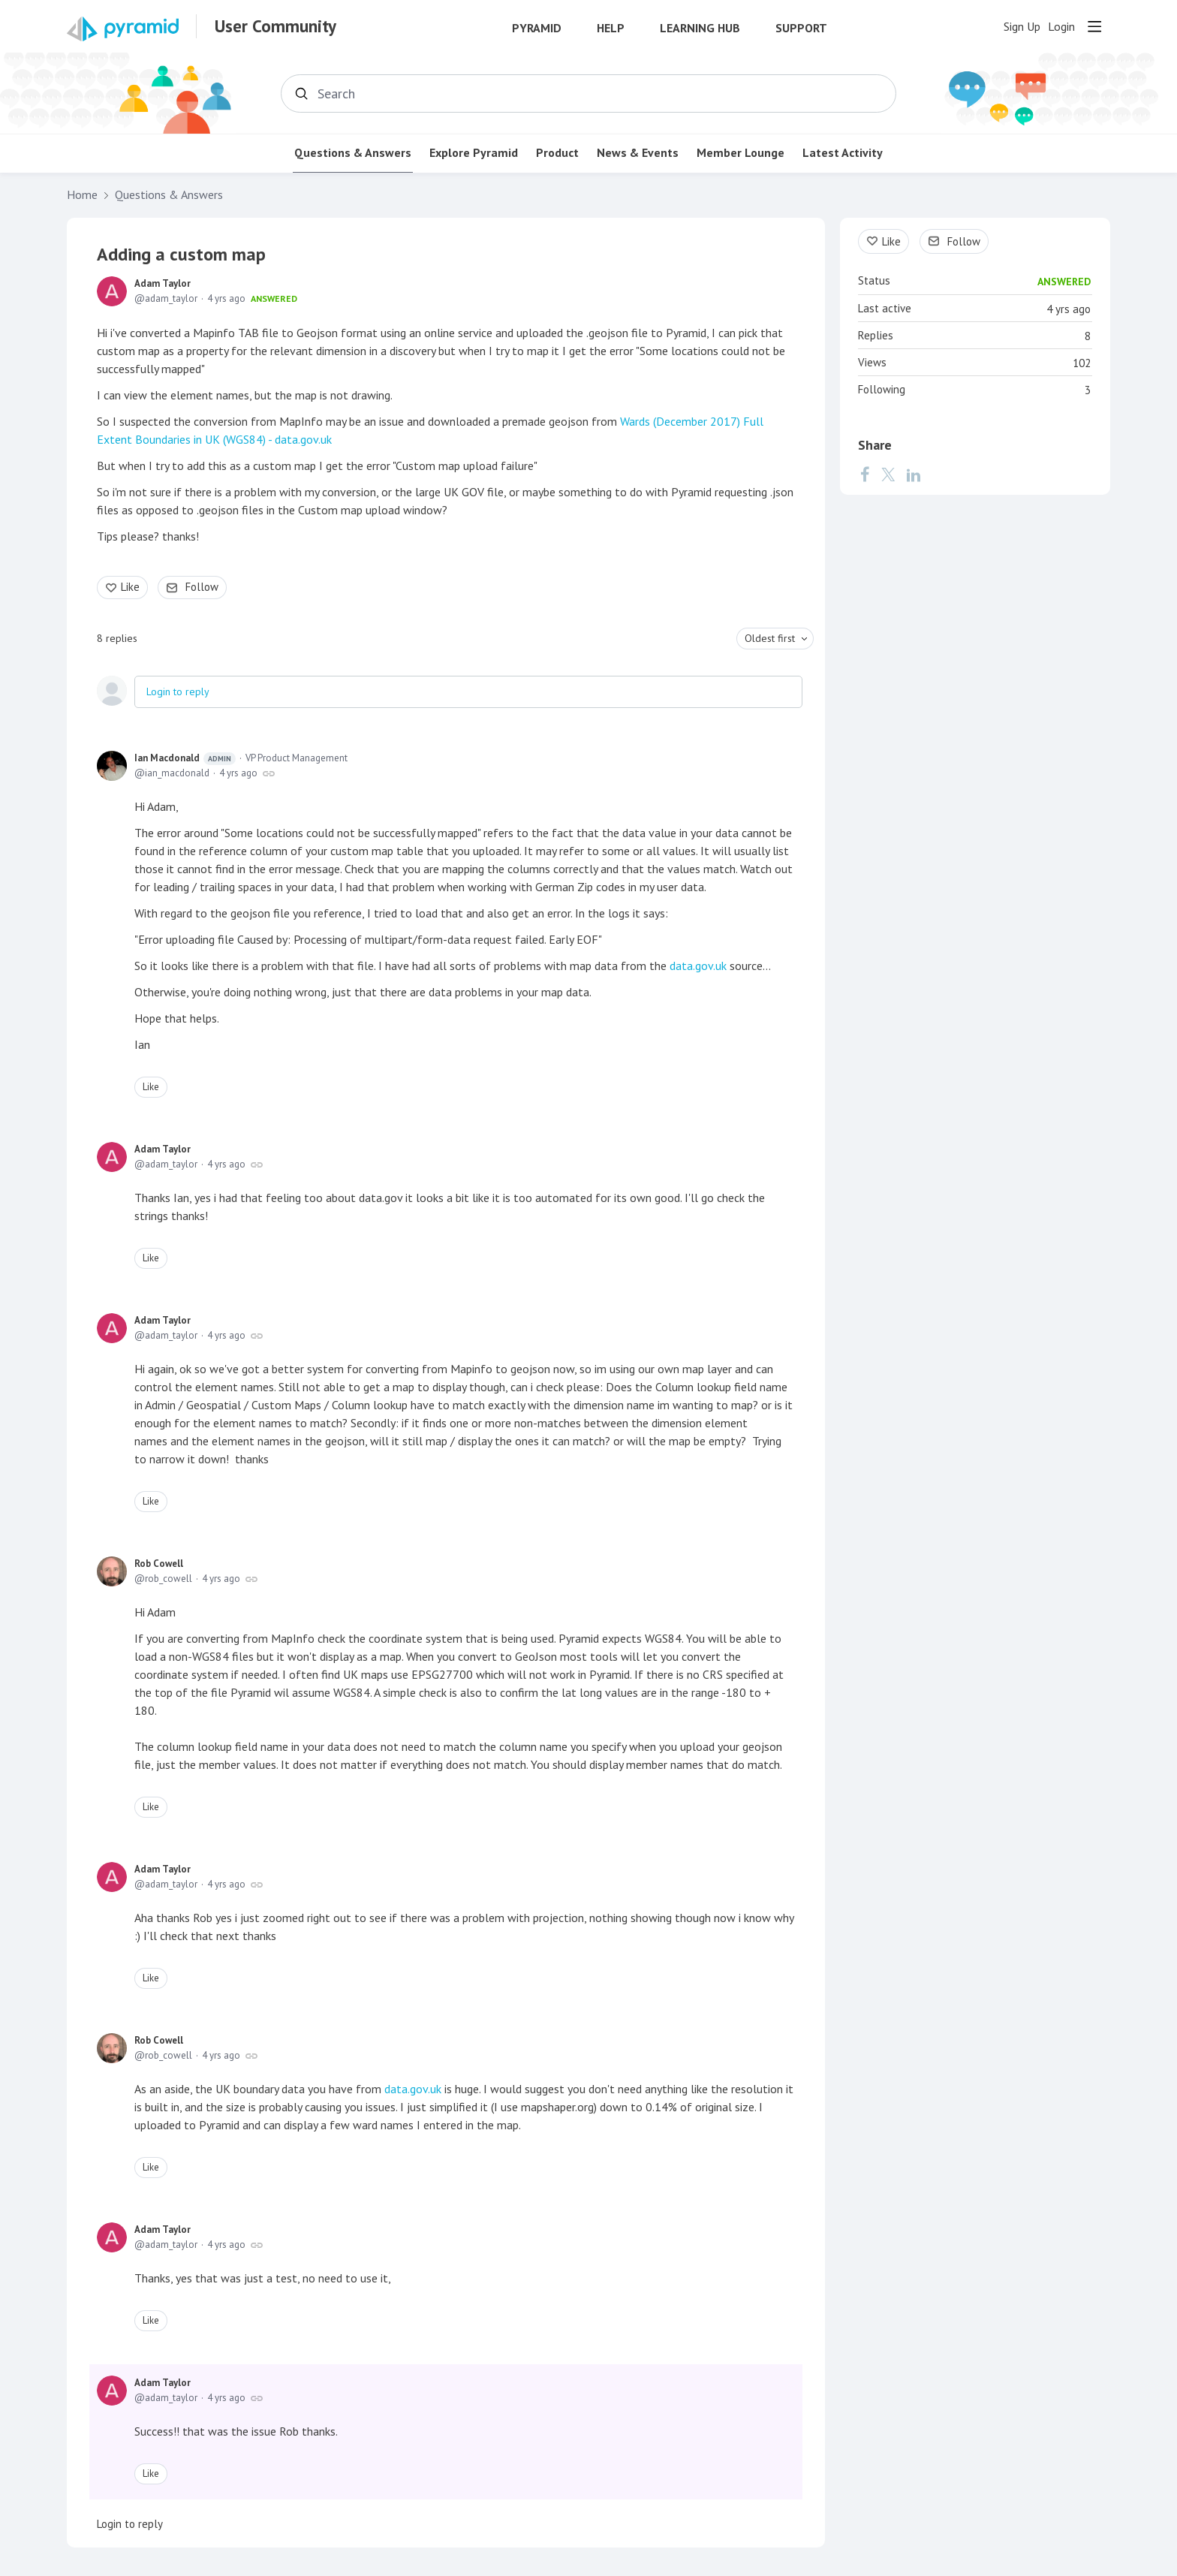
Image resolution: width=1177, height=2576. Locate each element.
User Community (275, 26)
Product (557, 153)
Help (611, 28)
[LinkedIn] (914, 474)
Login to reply (177, 691)
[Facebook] (864, 474)
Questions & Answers (352, 153)
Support (801, 28)
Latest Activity (842, 153)
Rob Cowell (158, 1563)
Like (130, 587)
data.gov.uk (698, 965)
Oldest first (770, 638)
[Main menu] (1094, 26)
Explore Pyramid (473, 153)
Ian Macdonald (185, 758)
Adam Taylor (162, 283)
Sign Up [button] (1022, 27)
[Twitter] (888, 474)
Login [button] (1061, 27)
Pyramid (536, 28)
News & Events (638, 153)
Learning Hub (700, 28)
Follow (201, 587)
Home (82, 195)
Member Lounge (740, 153)
